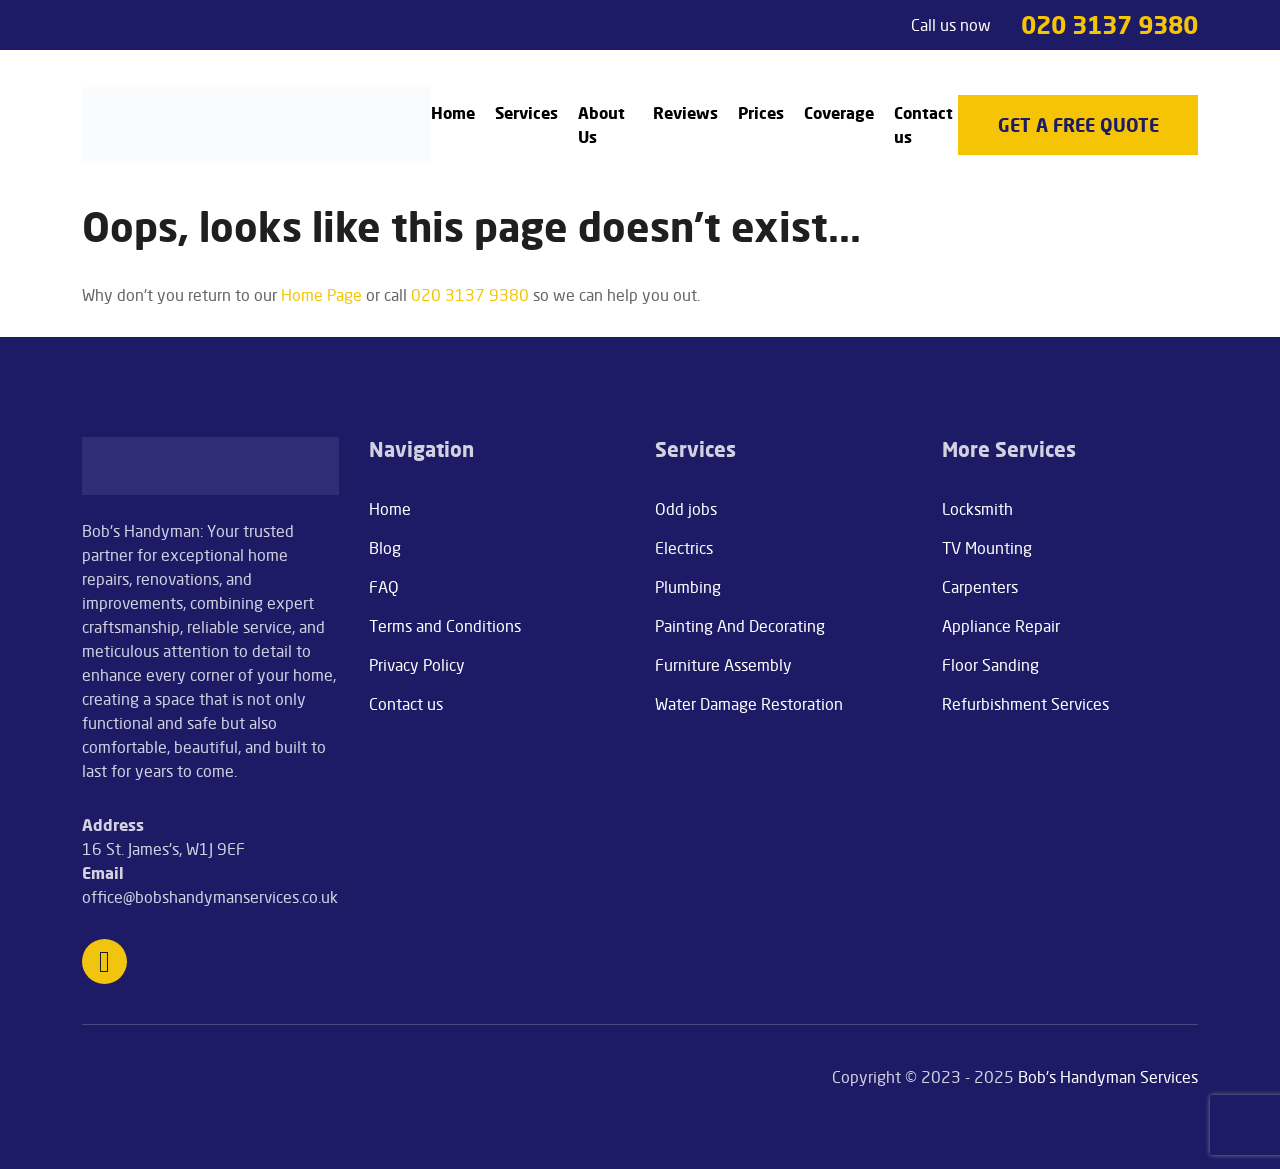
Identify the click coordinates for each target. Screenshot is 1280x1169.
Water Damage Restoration (749, 704)
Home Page (321, 295)
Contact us (923, 125)
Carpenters (980, 587)
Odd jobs (686, 509)
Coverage (839, 113)
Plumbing (688, 587)
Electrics (684, 548)
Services (526, 113)
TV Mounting (987, 548)
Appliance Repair (1001, 626)
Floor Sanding (990, 665)
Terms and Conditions (445, 626)
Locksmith (977, 509)
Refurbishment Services (1025, 704)
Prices (761, 113)
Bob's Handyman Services (1108, 1077)
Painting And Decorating (740, 626)
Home (453, 113)
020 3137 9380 (1109, 25)
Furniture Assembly (723, 665)
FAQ (384, 587)
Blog (385, 548)
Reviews (685, 113)
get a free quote (1078, 125)
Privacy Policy (417, 665)
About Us (601, 125)
